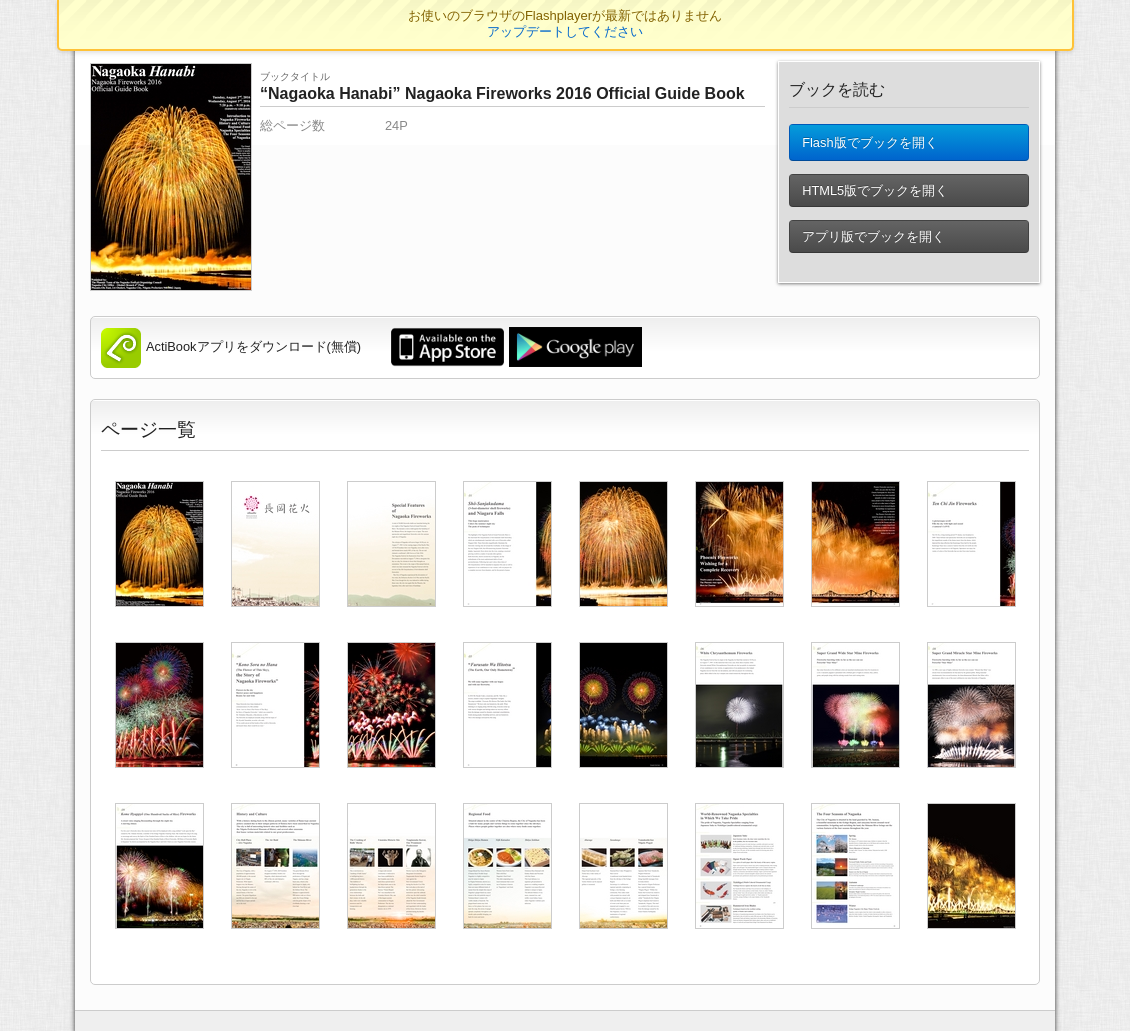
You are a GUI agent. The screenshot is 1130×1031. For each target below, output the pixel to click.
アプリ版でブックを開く (873, 244)
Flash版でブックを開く (869, 146)
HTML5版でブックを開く (875, 198)
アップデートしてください (565, 31)
